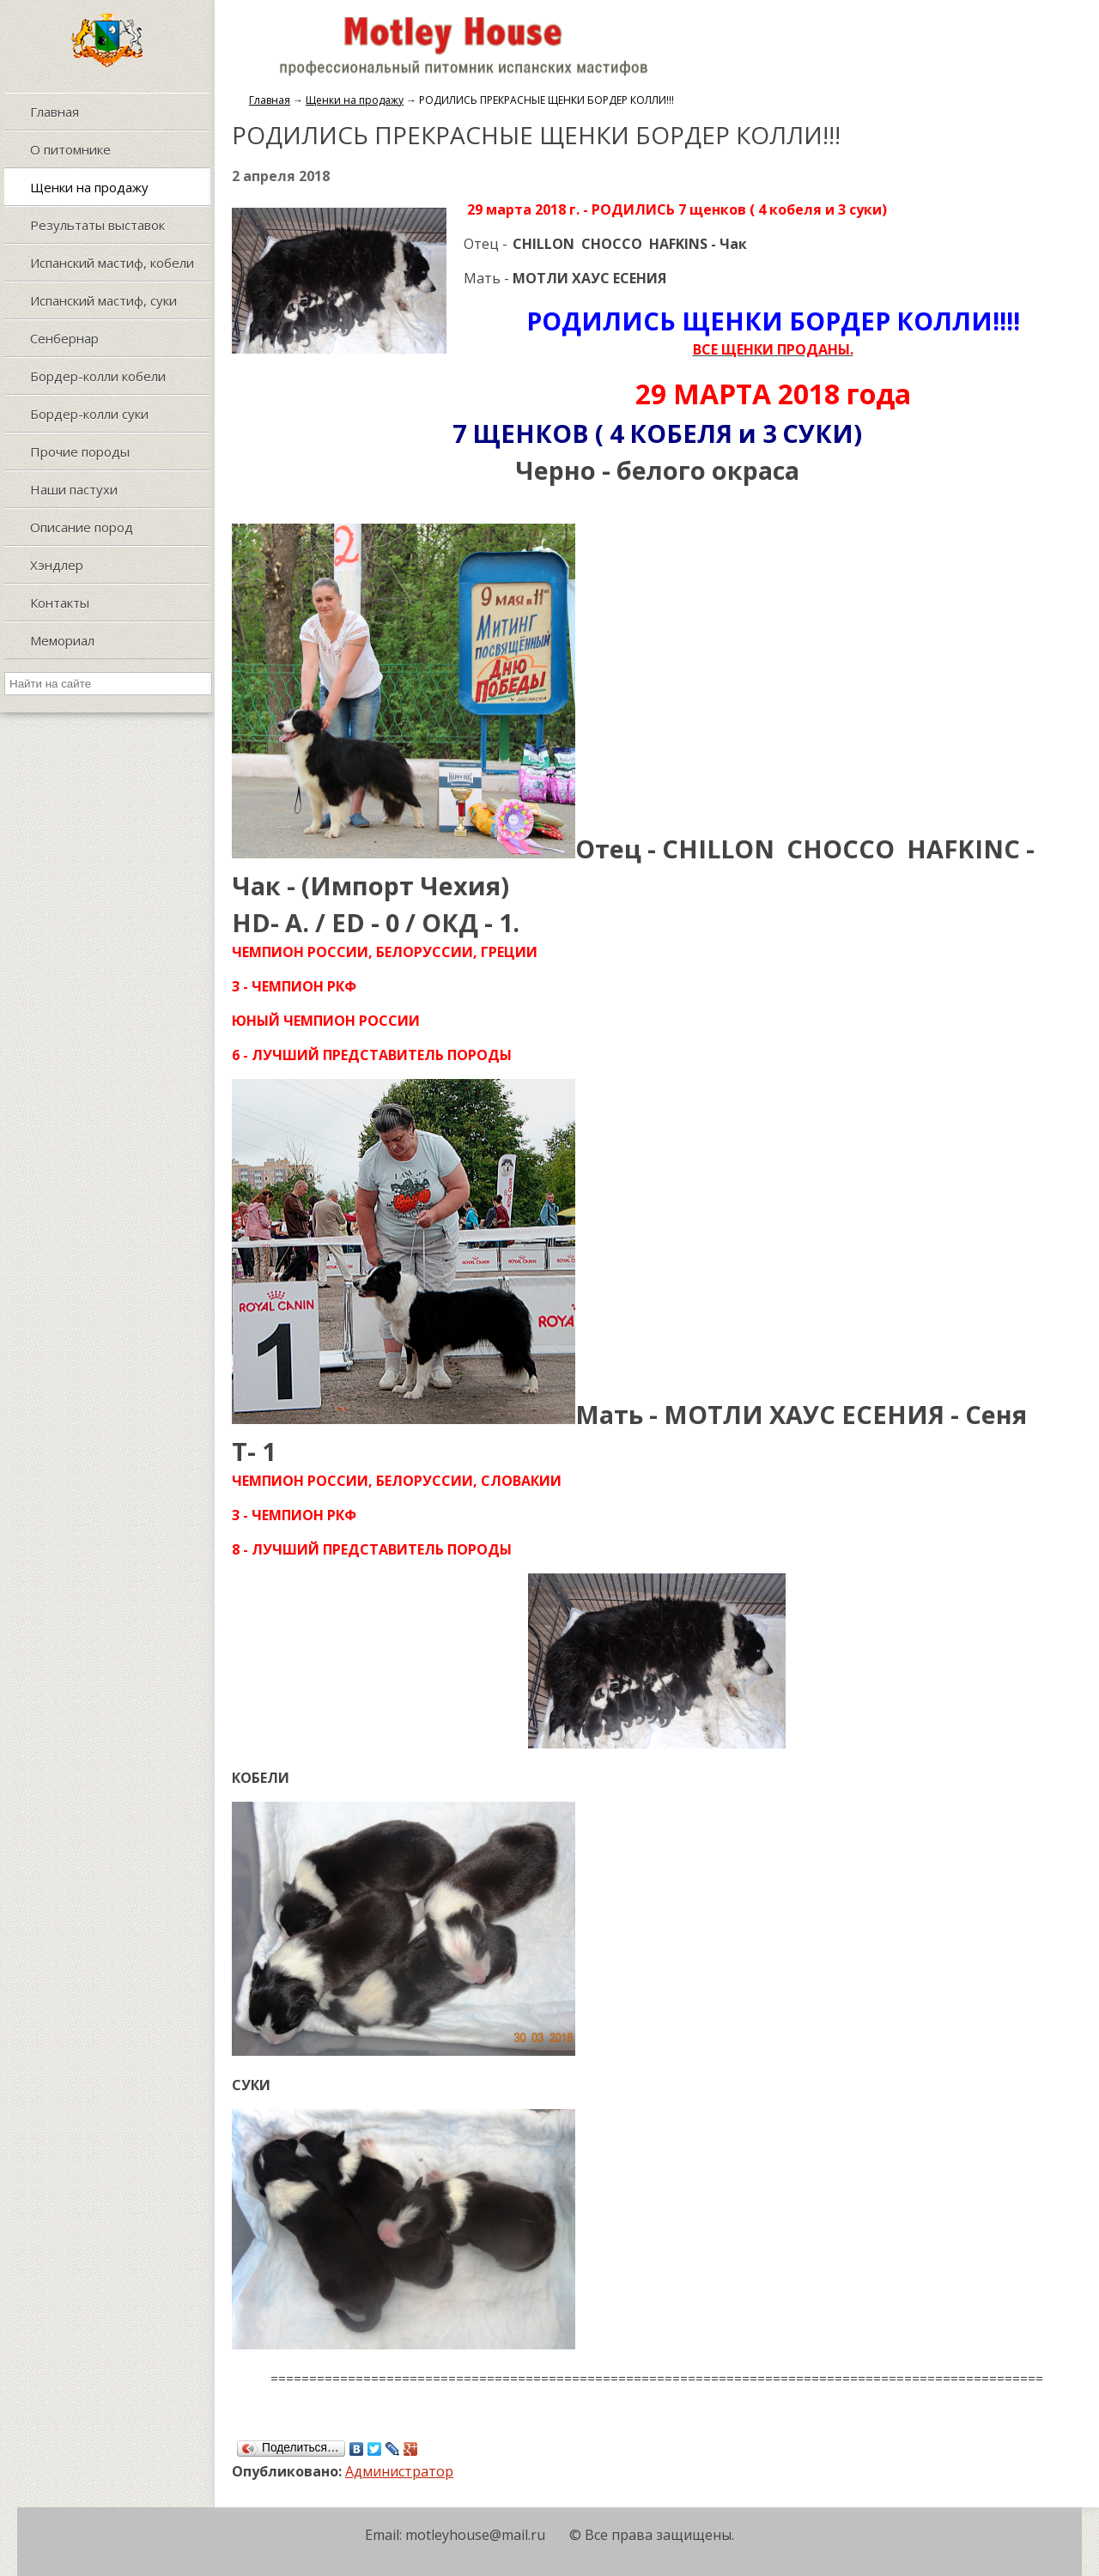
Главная (269, 100)
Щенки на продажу (355, 100)
